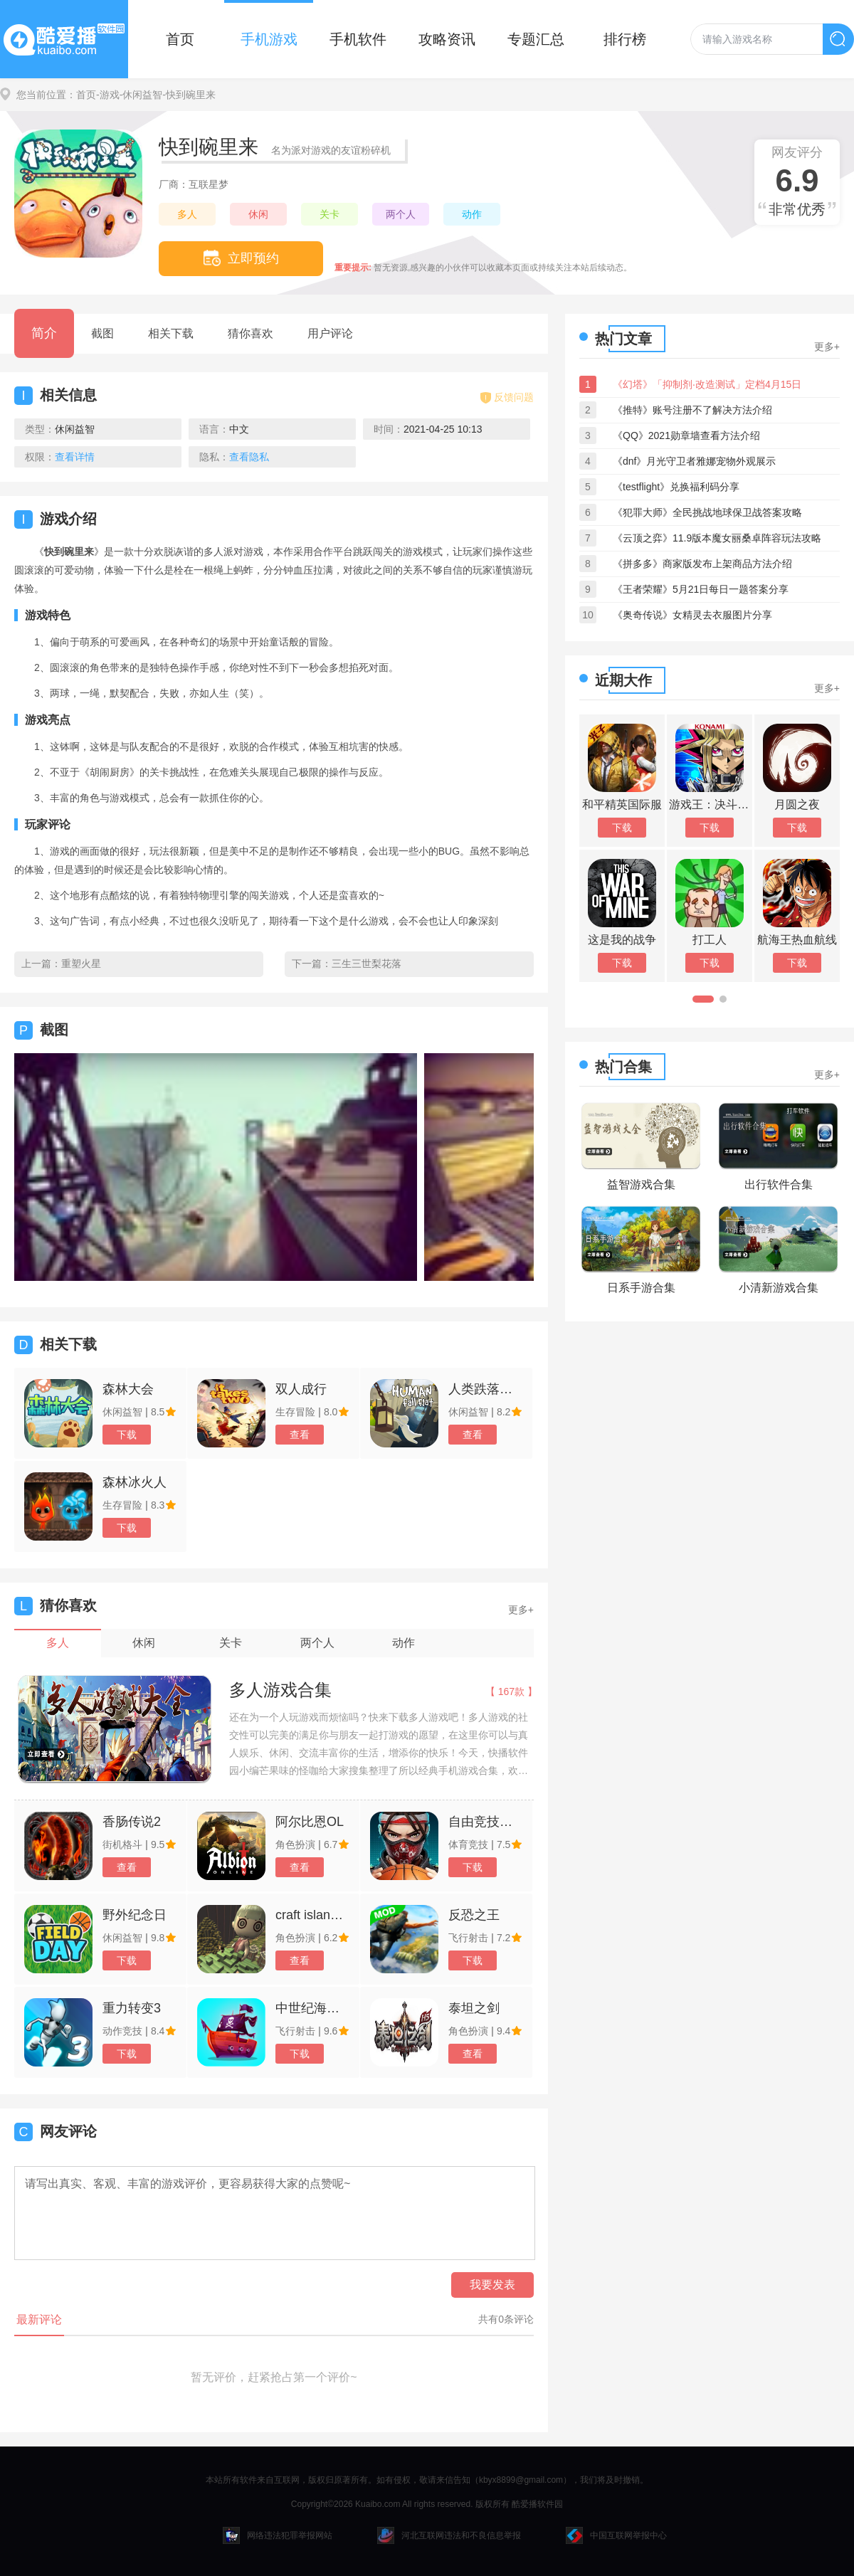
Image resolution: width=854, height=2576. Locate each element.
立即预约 (241, 258)
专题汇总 (535, 39)
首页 (180, 39)
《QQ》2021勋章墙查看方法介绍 (686, 435)
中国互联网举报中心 (616, 2535)
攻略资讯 (446, 39)
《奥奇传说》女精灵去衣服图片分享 (692, 615)
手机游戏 (269, 39)
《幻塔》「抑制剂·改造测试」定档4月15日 (707, 384)
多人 (187, 214)
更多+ (521, 1609)
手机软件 (358, 39)
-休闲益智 (141, 94)
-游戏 (108, 94)
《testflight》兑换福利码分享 (676, 486)
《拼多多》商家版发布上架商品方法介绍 (702, 563)
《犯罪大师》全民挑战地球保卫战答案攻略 (707, 512)
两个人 (401, 214)
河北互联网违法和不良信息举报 (449, 2535)
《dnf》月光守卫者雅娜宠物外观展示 (694, 461)
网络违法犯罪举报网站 (277, 2535)
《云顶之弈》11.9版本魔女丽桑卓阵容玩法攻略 (717, 538)
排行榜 (624, 39)
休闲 (258, 214)
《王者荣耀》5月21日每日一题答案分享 (701, 589)
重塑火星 (81, 963)
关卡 (329, 214)
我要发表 (492, 2285)
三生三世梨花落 (366, 963)
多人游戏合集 (280, 1689)
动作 (472, 214)
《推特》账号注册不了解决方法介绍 (692, 410)
